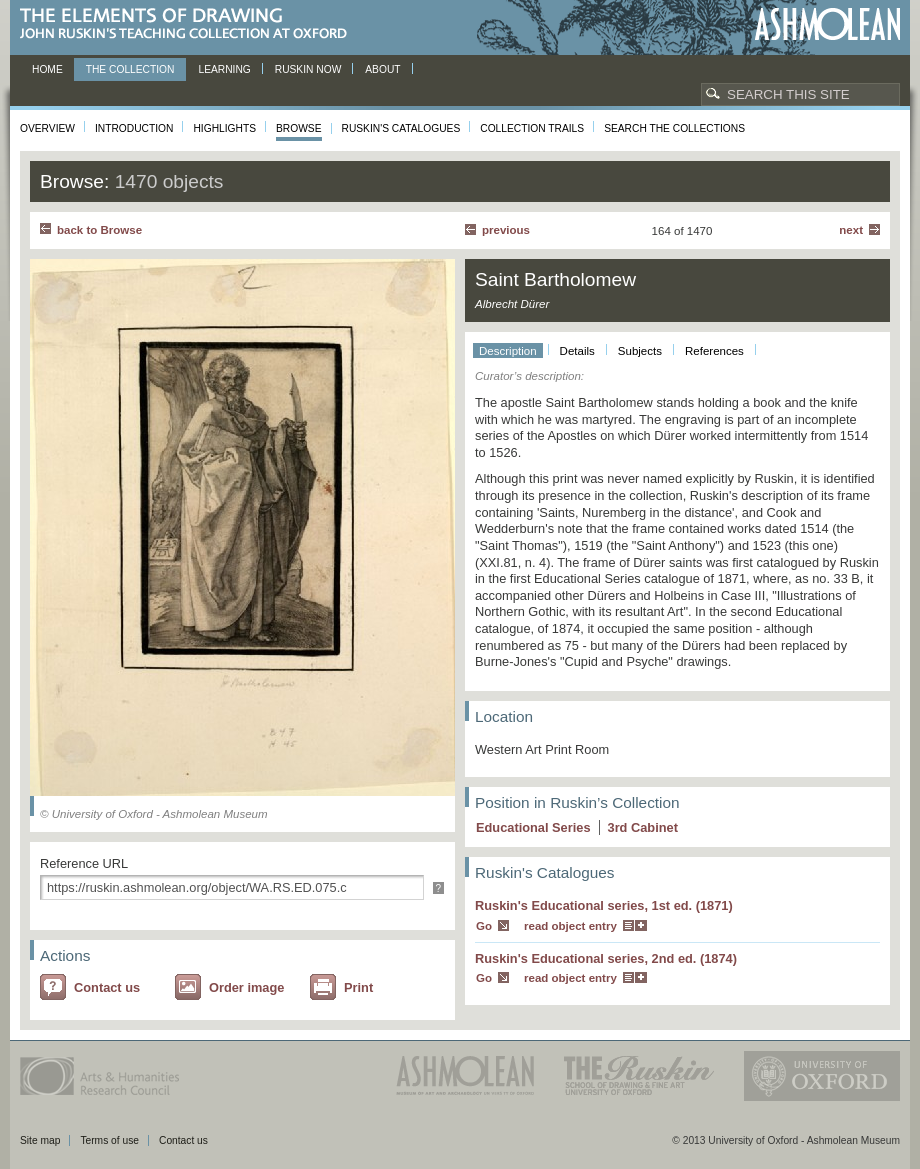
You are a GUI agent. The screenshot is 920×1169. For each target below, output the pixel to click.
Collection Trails (532, 128)
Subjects (640, 351)
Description (508, 351)
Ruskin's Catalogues (401, 128)
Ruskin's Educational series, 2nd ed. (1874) (606, 958)
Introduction (134, 128)
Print (358, 987)
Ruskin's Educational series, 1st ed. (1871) (604, 905)
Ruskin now (308, 69)
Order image (246, 987)
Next (851, 230)
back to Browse (99, 230)
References (714, 351)
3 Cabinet (643, 827)
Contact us (107, 987)
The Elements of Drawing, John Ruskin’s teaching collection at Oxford (189, 24)
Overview (47, 128)
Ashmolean (827, 24)
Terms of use (109, 1140)
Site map (40, 1140)
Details (577, 351)
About (382, 69)
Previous (506, 230)
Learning (224, 69)
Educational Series (533, 827)
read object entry (570, 926)
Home (47, 69)
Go (484, 926)
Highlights (224, 128)
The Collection (130, 69)
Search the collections (674, 128)
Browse (299, 128)
